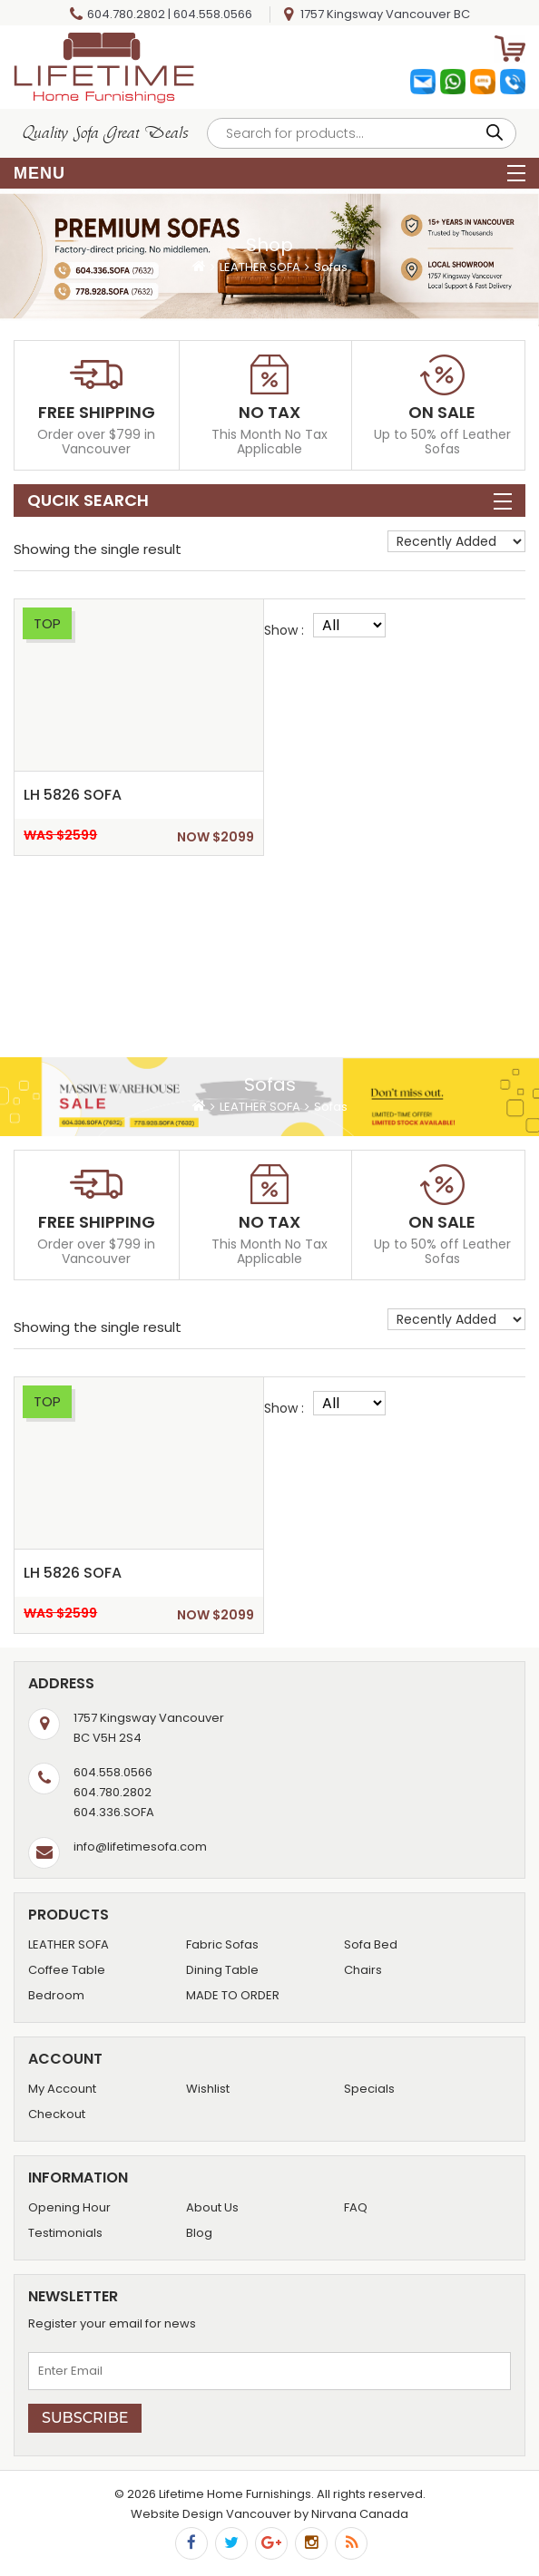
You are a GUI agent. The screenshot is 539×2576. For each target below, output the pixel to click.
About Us (212, 2207)
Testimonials (65, 2232)
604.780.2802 (126, 14)
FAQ (356, 2207)
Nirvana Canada (359, 2514)
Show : (284, 630)
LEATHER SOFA (260, 267)
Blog (199, 2232)
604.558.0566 (212, 14)
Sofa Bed (370, 1944)
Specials (369, 2088)
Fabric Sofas (222, 1944)
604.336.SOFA (114, 1812)
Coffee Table (66, 1969)
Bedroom (56, 1995)
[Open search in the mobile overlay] (361, 133)
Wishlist (208, 2088)
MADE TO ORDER (232, 1995)
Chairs (363, 1969)
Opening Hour (69, 2207)
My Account (62, 2088)
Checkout (56, 2114)
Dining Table (222, 1969)
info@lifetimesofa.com (140, 1846)
